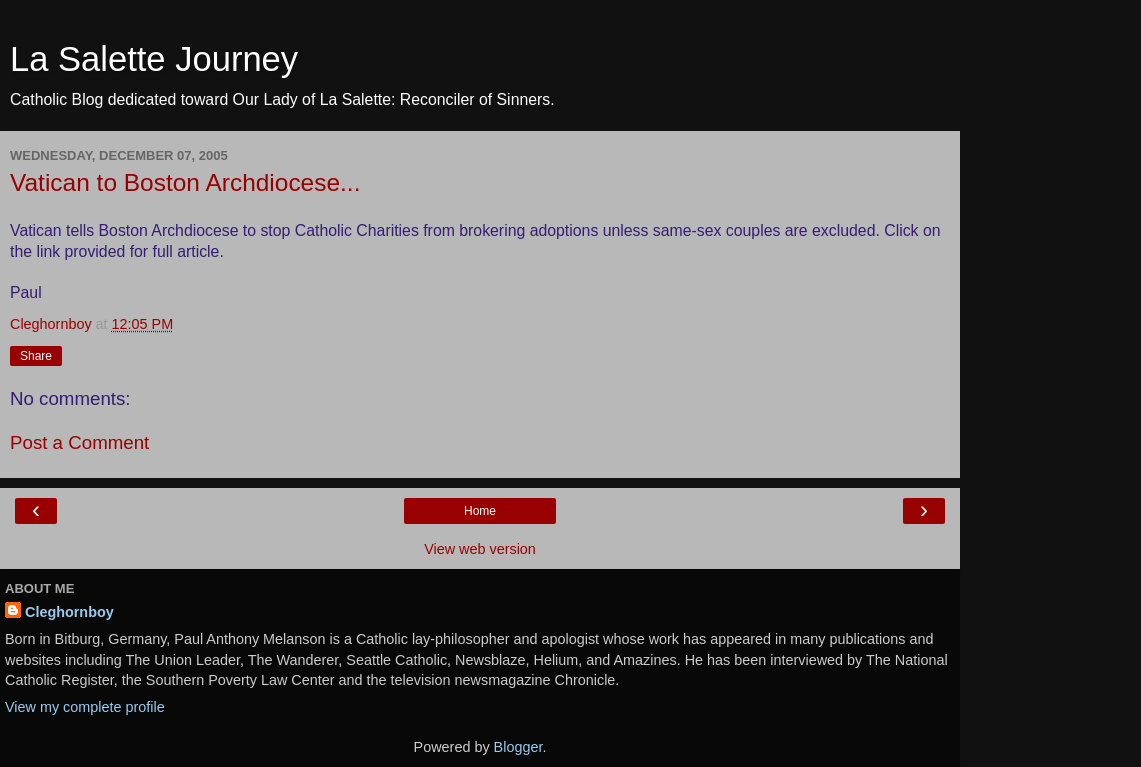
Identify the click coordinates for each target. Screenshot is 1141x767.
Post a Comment (79, 442)
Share (36, 356)
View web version (480, 549)
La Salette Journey (154, 59)
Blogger (518, 747)
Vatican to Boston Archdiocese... (185, 182)
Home (480, 511)
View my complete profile (85, 707)
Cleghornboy (69, 612)
